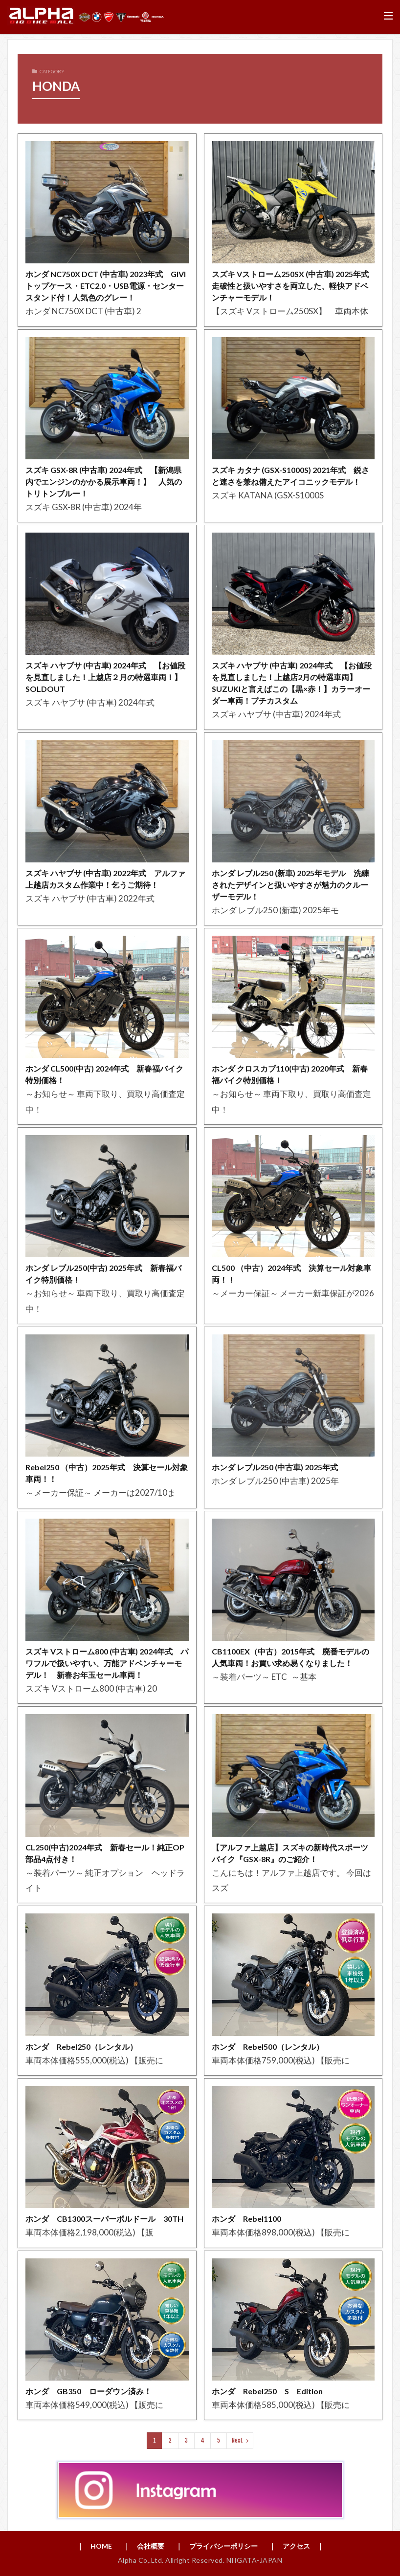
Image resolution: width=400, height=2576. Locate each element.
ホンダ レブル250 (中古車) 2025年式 (279, 1467)
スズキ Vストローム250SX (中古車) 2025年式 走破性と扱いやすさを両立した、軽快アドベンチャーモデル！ (293, 285)
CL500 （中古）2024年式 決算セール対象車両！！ (291, 1273)
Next (237, 2440)
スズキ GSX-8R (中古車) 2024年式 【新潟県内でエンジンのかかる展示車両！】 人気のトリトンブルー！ (103, 481)
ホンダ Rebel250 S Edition (267, 2391)
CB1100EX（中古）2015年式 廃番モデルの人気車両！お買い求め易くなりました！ (290, 1657)
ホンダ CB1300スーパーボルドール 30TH (107, 2218)
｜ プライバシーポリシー (217, 2546)
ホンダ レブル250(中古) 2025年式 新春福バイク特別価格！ (103, 1273)
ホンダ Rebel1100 (246, 2218)
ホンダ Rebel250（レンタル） (81, 2046)
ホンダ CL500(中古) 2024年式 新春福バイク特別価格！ (104, 1074)
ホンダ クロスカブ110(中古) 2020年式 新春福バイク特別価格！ (290, 1074)
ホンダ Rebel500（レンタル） (268, 2046)
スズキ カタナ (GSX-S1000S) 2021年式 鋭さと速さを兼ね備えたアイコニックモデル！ (290, 475)
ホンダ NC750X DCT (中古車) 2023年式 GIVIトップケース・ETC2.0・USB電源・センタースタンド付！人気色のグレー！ (105, 285)
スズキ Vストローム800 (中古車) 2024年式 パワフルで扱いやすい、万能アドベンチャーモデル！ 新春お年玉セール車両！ (106, 1663)
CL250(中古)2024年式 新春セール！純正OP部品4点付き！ (104, 1853)
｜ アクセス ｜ (296, 2546)
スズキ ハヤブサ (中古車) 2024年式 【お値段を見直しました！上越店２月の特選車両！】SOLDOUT (105, 677)
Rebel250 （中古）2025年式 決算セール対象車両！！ (106, 1472)
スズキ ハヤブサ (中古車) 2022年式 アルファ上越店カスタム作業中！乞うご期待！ (105, 878)
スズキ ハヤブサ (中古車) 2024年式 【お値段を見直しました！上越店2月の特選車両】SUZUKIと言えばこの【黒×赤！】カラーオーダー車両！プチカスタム (292, 683)
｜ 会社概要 (143, 2546)
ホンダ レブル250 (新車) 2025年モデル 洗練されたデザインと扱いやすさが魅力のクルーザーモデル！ (290, 884)
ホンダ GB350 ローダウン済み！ (88, 2391)
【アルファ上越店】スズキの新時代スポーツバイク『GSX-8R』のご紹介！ (290, 1853)
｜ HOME (94, 2546)
